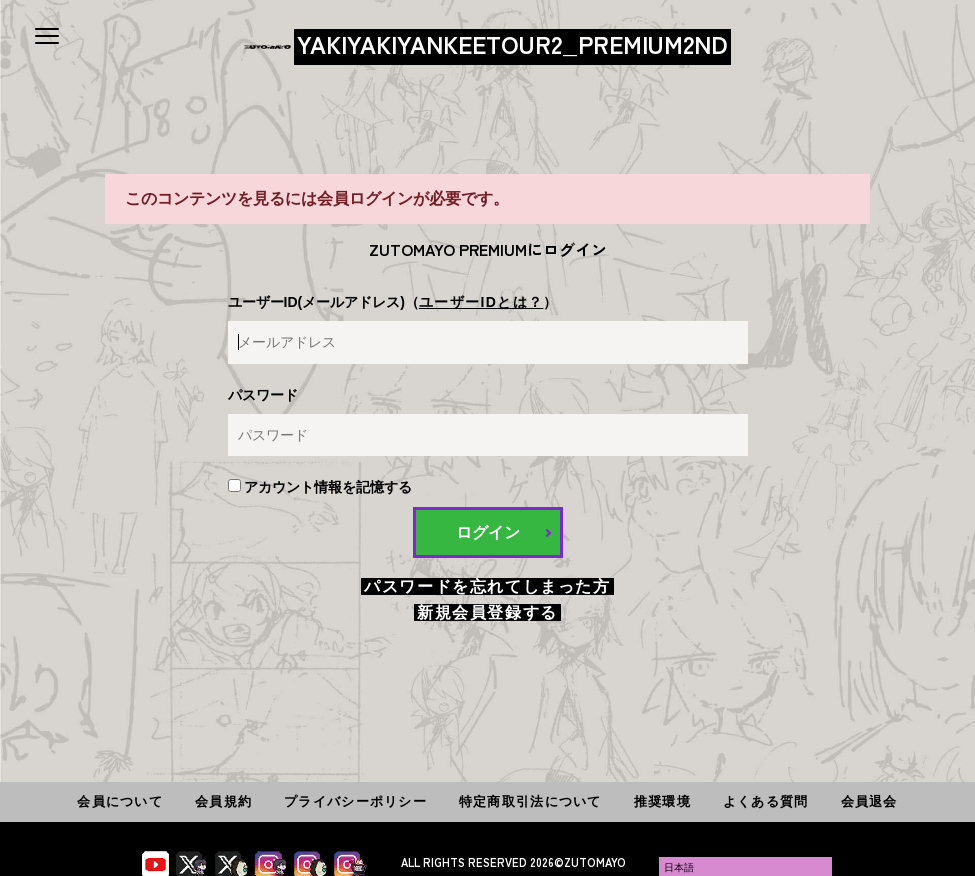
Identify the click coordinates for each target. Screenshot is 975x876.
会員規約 (223, 801)
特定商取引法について (530, 801)
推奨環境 (662, 801)
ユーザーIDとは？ (481, 302)
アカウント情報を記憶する (320, 487)
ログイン (488, 532)
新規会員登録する (487, 612)
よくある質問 (766, 801)
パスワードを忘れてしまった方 (487, 586)
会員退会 (869, 801)
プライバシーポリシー (355, 801)
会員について (120, 801)
